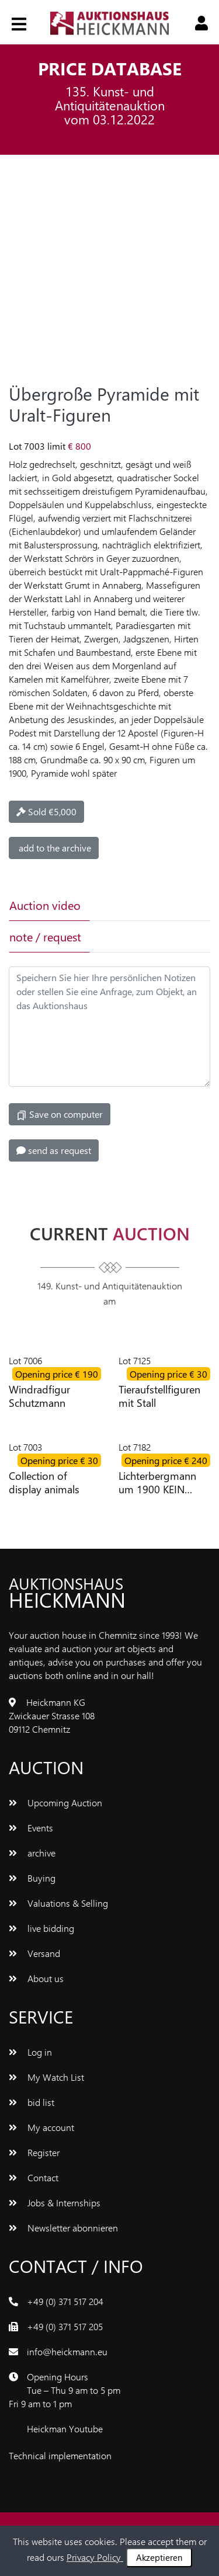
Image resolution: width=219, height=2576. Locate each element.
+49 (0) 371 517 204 (65, 2301)
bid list (31, 2102)
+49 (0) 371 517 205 (65, 2326)
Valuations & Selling (58, 1903)
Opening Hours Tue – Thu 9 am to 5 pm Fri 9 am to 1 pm (64, 2390)
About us (36, 1978)
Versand (34, 1953)
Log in (30, 2052)
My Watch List (46, 2077)
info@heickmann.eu (67, 2351)
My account (41, 2127)
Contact (33, 2177)
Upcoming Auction (55, 1802)
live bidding (41, 1928)
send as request (53, 1150)
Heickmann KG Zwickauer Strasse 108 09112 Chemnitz (52, 1715)
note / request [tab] (45, 936)
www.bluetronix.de (151, 2455)
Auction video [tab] (45, 905)
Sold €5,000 (46, 811)
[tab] (128, 905)
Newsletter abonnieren (63, 2228)
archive (32, 1853)
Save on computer (59, 1114)
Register (34, 2152)
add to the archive (53, 848)
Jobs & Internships (54, 2202)
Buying (32, 1878)
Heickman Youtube (65, 2428)
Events (31, 1827)
